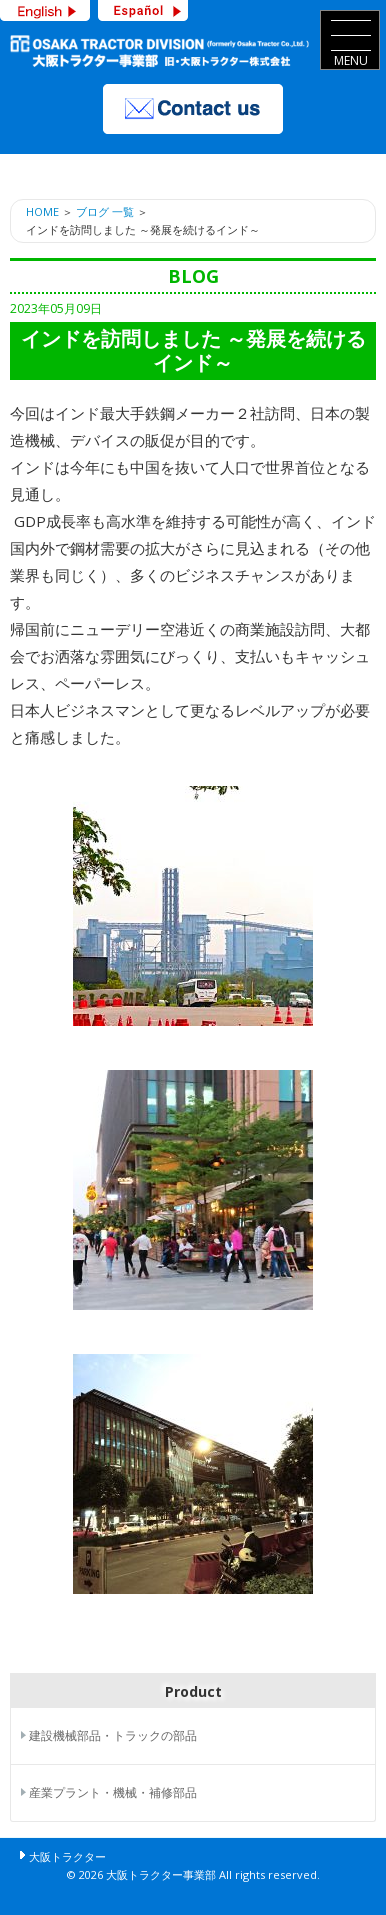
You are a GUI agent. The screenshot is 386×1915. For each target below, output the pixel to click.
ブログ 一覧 (105, 211)
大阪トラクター (67, 1856)
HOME (42, 211)
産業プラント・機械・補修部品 (113, 1792)
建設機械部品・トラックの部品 (113, 1735)
